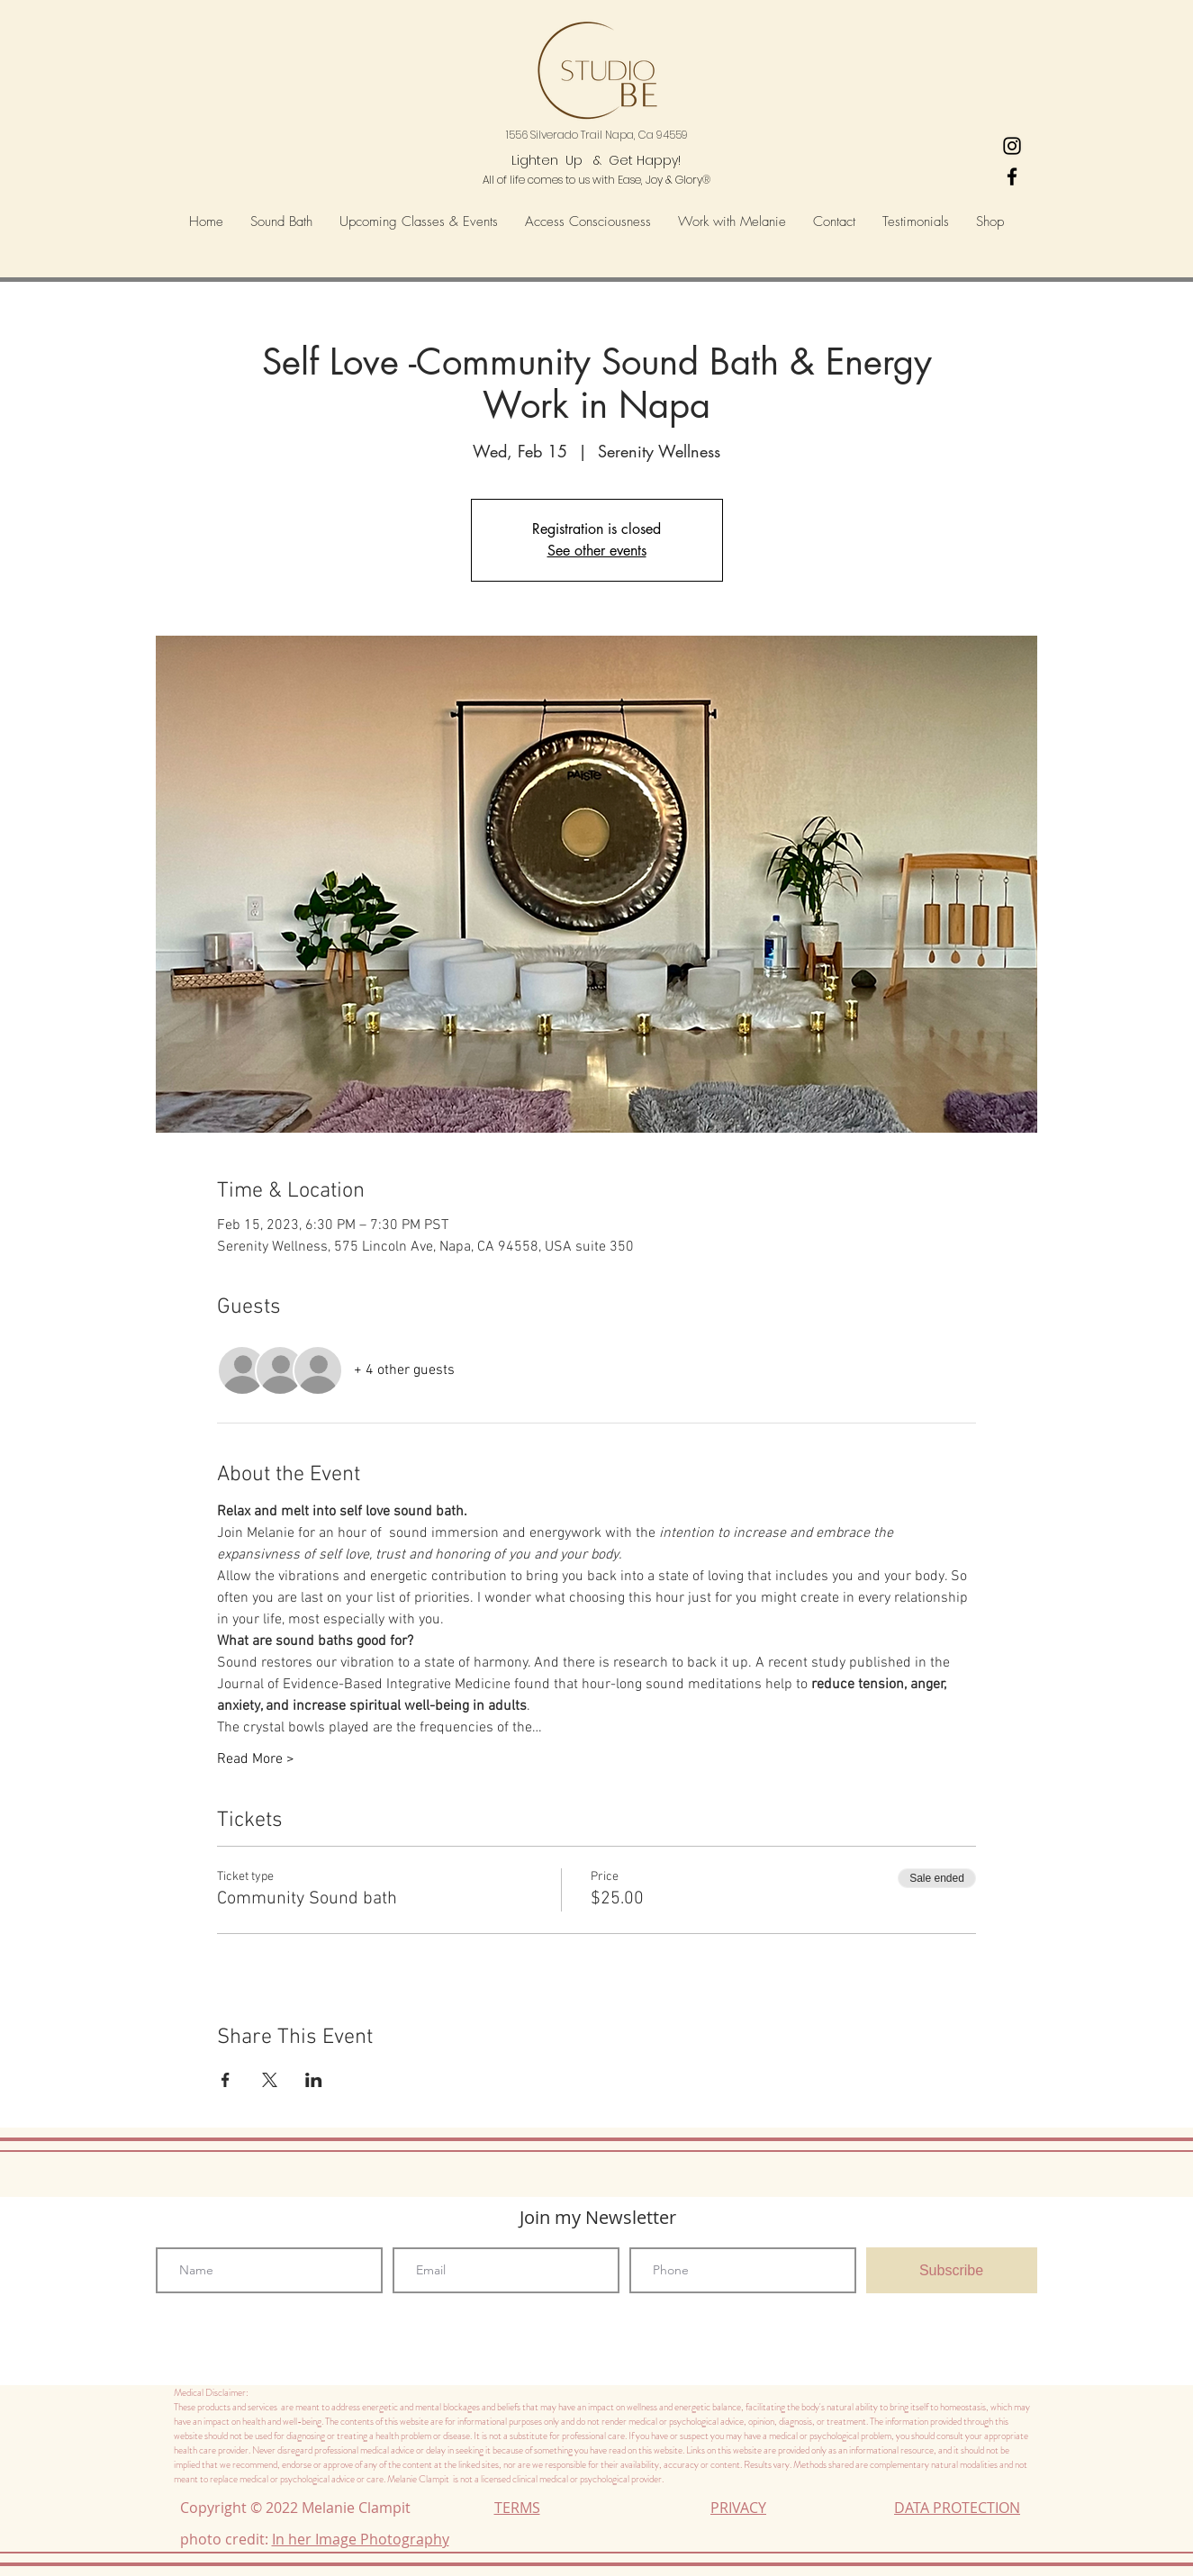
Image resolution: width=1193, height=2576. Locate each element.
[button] (587, 222)
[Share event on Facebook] (225, 2080)
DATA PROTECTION (957, 2507)
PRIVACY (738, 2507)
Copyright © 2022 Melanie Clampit (299, 2507)
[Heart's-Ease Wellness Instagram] (1012, 146)
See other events (596, 550)
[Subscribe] (951, 2270)
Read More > (255, 1759)
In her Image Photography (360, 2539)
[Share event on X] (269, 2080)
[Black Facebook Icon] (1012, 176)
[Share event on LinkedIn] (313, 2080)
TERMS (517, 2507)
